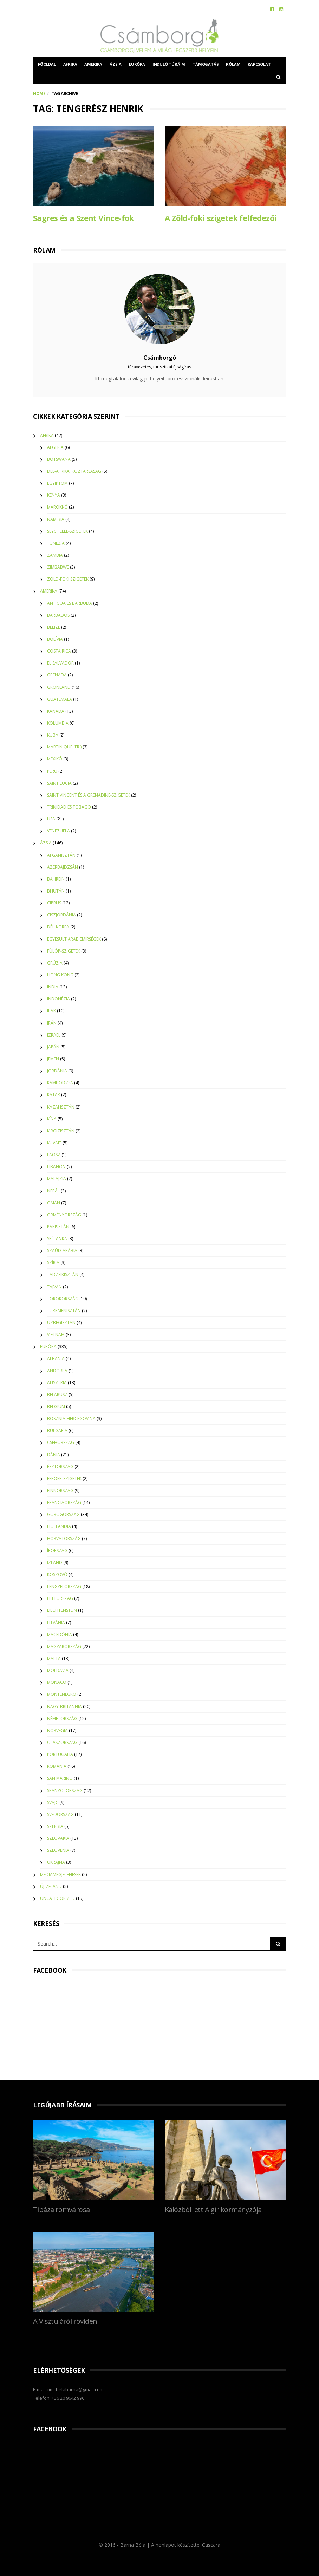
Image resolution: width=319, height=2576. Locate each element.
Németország (62, 1718)
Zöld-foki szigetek (68, 579)
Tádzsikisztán (62, 1274)
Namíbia (55, 519)
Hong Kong (60, 975)
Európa (137, 64)
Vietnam (56, 1334)
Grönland (59, 686)
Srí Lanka (57, 1238)
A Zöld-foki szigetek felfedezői (220, 218)
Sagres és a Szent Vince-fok (83, 218)
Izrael (53, 1034)
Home (39, 94)
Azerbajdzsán (62, 866)
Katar (53, 1094)
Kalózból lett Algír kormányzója (213, 2209)
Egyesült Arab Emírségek (74, 938)
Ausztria (57, 1382)
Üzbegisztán (61, 1322)
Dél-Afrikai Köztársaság (74, 471)
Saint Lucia (59, 782)
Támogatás (206, 64)
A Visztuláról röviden (65, 2321)
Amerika (93, 64)
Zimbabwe (58, 567)
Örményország (64, 1214)
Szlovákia (58, 1838)
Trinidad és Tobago (69, 807)
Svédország (60, 1814)
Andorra (57, 1370)
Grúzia (55, 962)
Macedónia (59, 1634)
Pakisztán (58, 1226)
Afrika (70, 64)
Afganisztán (61, 854)
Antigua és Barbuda (69, 603)
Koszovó (57, 1574)
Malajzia (56, 1178)
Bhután (56, 891)
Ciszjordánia (61, 914)
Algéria (55, 447)
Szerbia (55, 1826)
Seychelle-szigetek (67, 531)
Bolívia (55, 639)
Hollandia (59, 1526)
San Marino (60, 1778)
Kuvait (54, 1142)
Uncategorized (57, 1898)
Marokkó (57, 507)
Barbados (58, 614)
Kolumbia (58, 723)
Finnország (60, 1490)
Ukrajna (56, 1862)
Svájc (52, 1802)
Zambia (55, 555)
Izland (54, 1562)
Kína (52, 1118)
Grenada (57, 675)
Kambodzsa (60, 1082)
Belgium (56, 1406)
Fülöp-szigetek (63, 950)
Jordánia (57, 1070)
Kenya (53, 495)
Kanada (55, 711)
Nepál (53, 1190)
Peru (52, 770)
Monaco (56, 1682)
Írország (57, 1550)
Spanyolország (65, 1790)
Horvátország (64, 1538)
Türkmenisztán (64, 1310)
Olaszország (62, 1742)
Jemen (53, 1058)
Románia (56, 1766)
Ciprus (54, 902)
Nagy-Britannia (64, 1706)
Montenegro (61, 1694)
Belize (53, 627)
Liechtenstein (62, 1610)
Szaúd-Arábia (62, 1250)
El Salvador (60, 663)
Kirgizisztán (60, 1130)
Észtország (60, 1466)
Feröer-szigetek (64, 1478)
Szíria (53, 1262)
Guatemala (59, 698)
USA (51, 819)
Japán (53, 1046)
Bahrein (56, 878)
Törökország (62, 1298)
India (52, 986)
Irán (52, 1022)
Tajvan (54, 1286)
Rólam (233, 64)
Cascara (211, 2545)
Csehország (60, 1442)
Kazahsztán (60, 1106)
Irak (51, 1010)
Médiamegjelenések (60, 1874)
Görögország (63, 1514)
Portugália (60, 1754)
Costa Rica (59, 651)
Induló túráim (168, 64)
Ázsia (116, 64)
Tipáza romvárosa (61, 2209)
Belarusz (57, 1394)
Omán (53, 1202)
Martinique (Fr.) (64, 747)
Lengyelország (64, 1586)
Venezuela (58, 830)
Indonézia (58, 998)
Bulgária (57, 1430)
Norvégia (57, 1730)
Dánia (53, 1454)
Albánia (56, 1358)
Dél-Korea (58, 926)
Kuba (52, 735)
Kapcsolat (259, 64)
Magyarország (64, 1646)
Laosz (53, 1154)
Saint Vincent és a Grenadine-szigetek (88, 794)
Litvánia (56, 1622)
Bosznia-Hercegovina (71, 1418)
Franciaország (64, 1502)
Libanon (56, 1166)
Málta (54, 1658)
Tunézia (56, 543)
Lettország (60, 1598)
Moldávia (58, 1670)
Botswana (59, 459)
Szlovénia (58, 1850)
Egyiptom (57, 483)
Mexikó (54, 758)
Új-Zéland (51, 1886)
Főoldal (47, 64)
